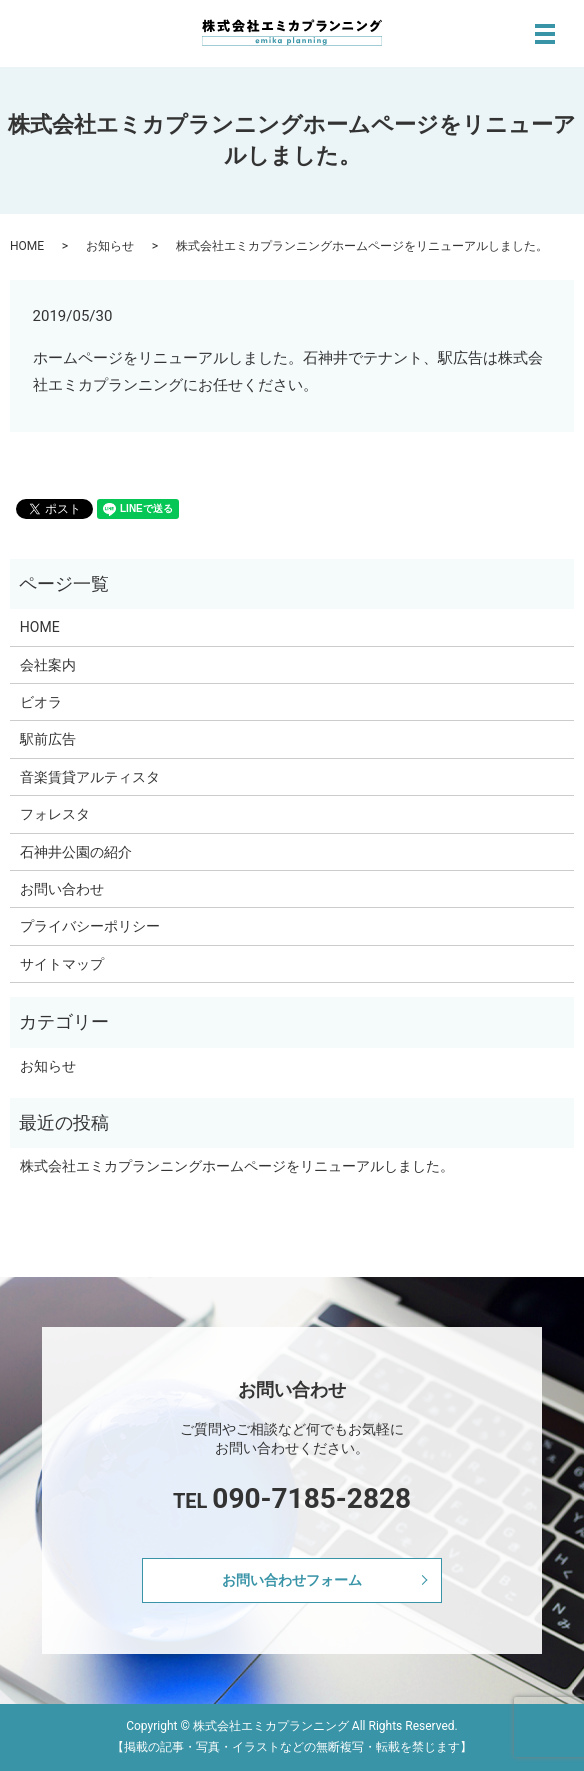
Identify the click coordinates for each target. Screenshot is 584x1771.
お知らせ (110, 246)
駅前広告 (48, 739)
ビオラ (41, 702)
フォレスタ (55, 814)
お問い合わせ (62, 889)
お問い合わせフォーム (292, 1580)
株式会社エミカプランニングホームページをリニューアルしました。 (237, 1166)
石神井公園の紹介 (76, 852)
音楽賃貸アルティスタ (90, 777)
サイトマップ (62, 964)
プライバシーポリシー (90, 926)
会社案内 (48, 665)
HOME (27, 246)
